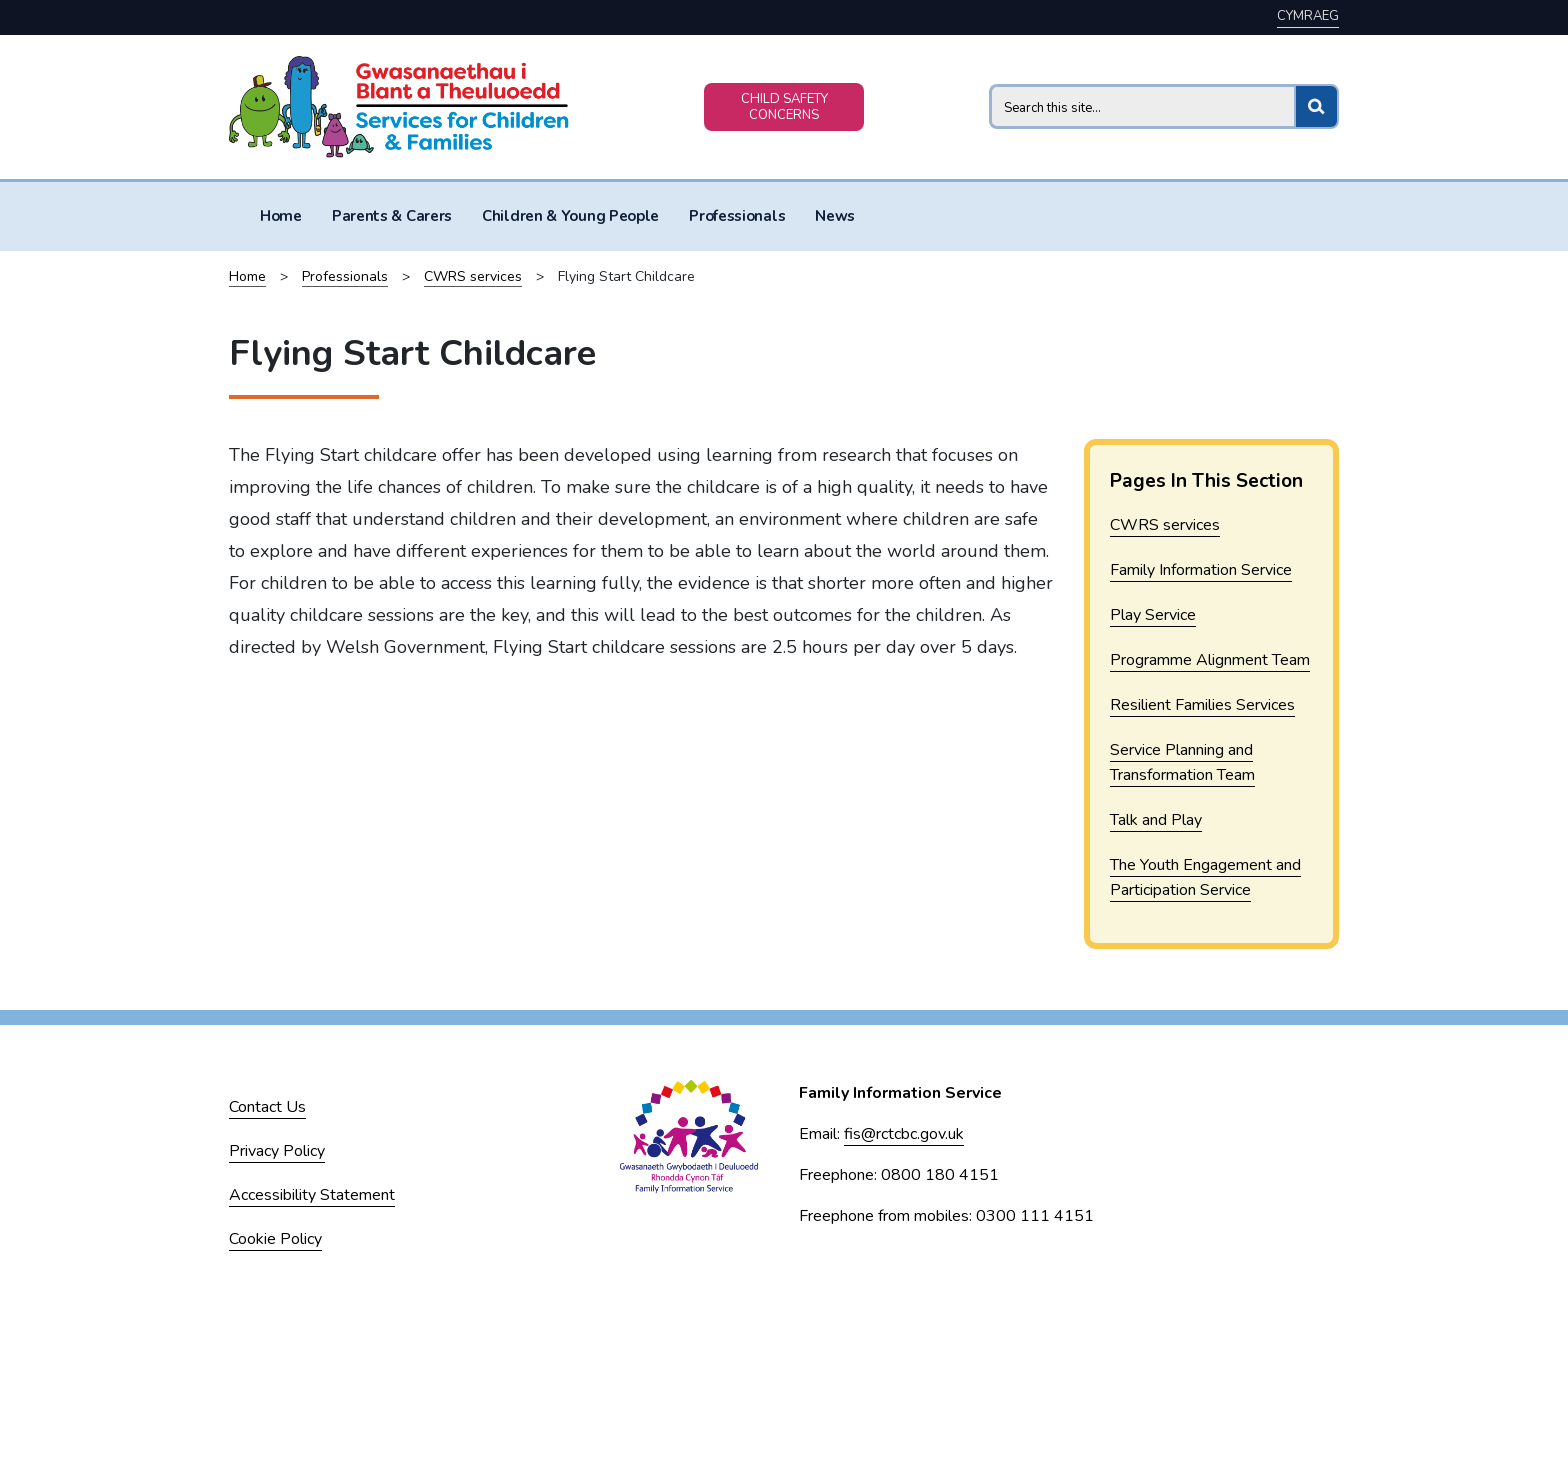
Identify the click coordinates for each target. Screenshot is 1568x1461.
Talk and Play (1156, 820)
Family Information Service (1201, 570)
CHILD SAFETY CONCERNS (784, 107)
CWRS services (473, 276)
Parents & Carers (392, 216)
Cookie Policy (275, 1239)
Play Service (1153, 615)
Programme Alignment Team (1210, 660)
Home (281, 216)
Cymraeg (1308, 16)
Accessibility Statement (312, 1195)
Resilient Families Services (1202, 705)
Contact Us (267, 1107)
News (835, 216)
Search (988, 83)
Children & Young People (570, 216)
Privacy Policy (277, 1151)
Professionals (737, 216)
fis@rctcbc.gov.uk (904, 1134)
